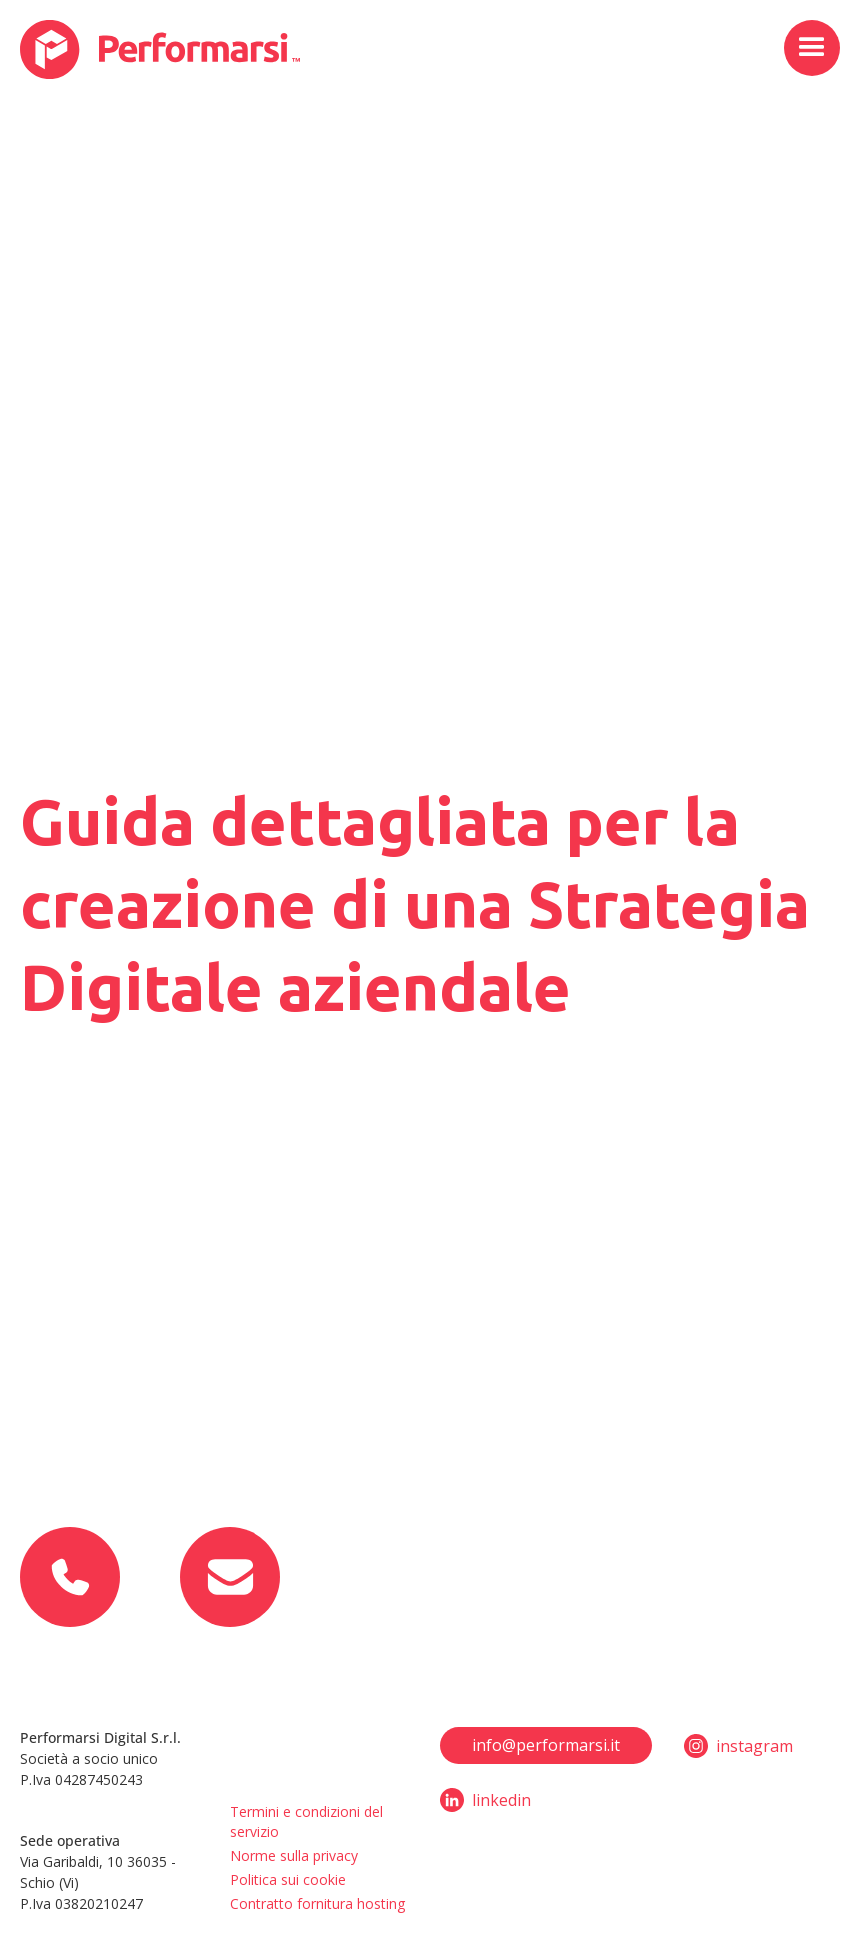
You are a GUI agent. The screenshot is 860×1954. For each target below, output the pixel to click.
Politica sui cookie (288, 1879)
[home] (160, 49)
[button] (812, 48)
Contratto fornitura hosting (317, 1903)
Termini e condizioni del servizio (306, 1821)
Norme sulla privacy (294, 1855)
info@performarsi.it (546, 1745)
